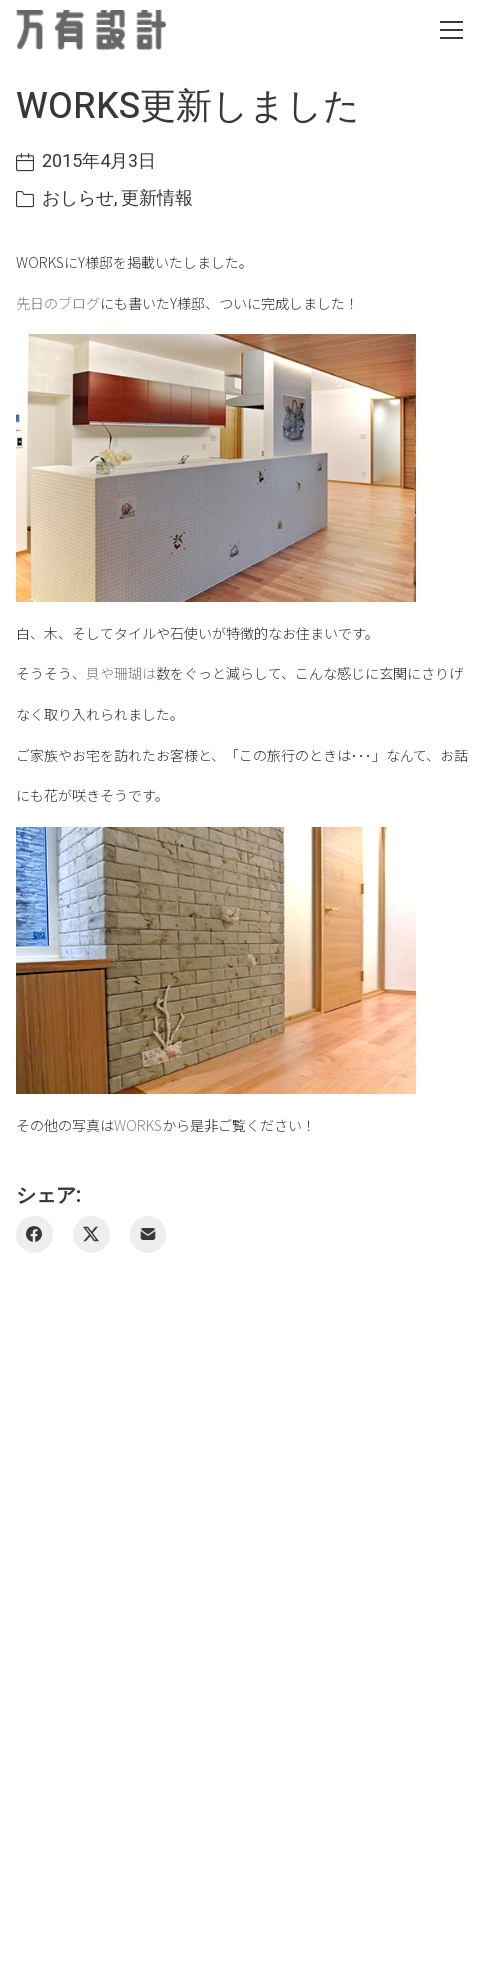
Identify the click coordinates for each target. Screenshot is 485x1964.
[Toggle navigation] (451, 30)
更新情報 (157, 198)
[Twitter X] (91, 1234)
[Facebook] (34, 1234)
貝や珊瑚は (121, 673)
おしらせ (78, 198)
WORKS (138, 1125)
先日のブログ (58, 303)
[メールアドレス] (148, 1234)
